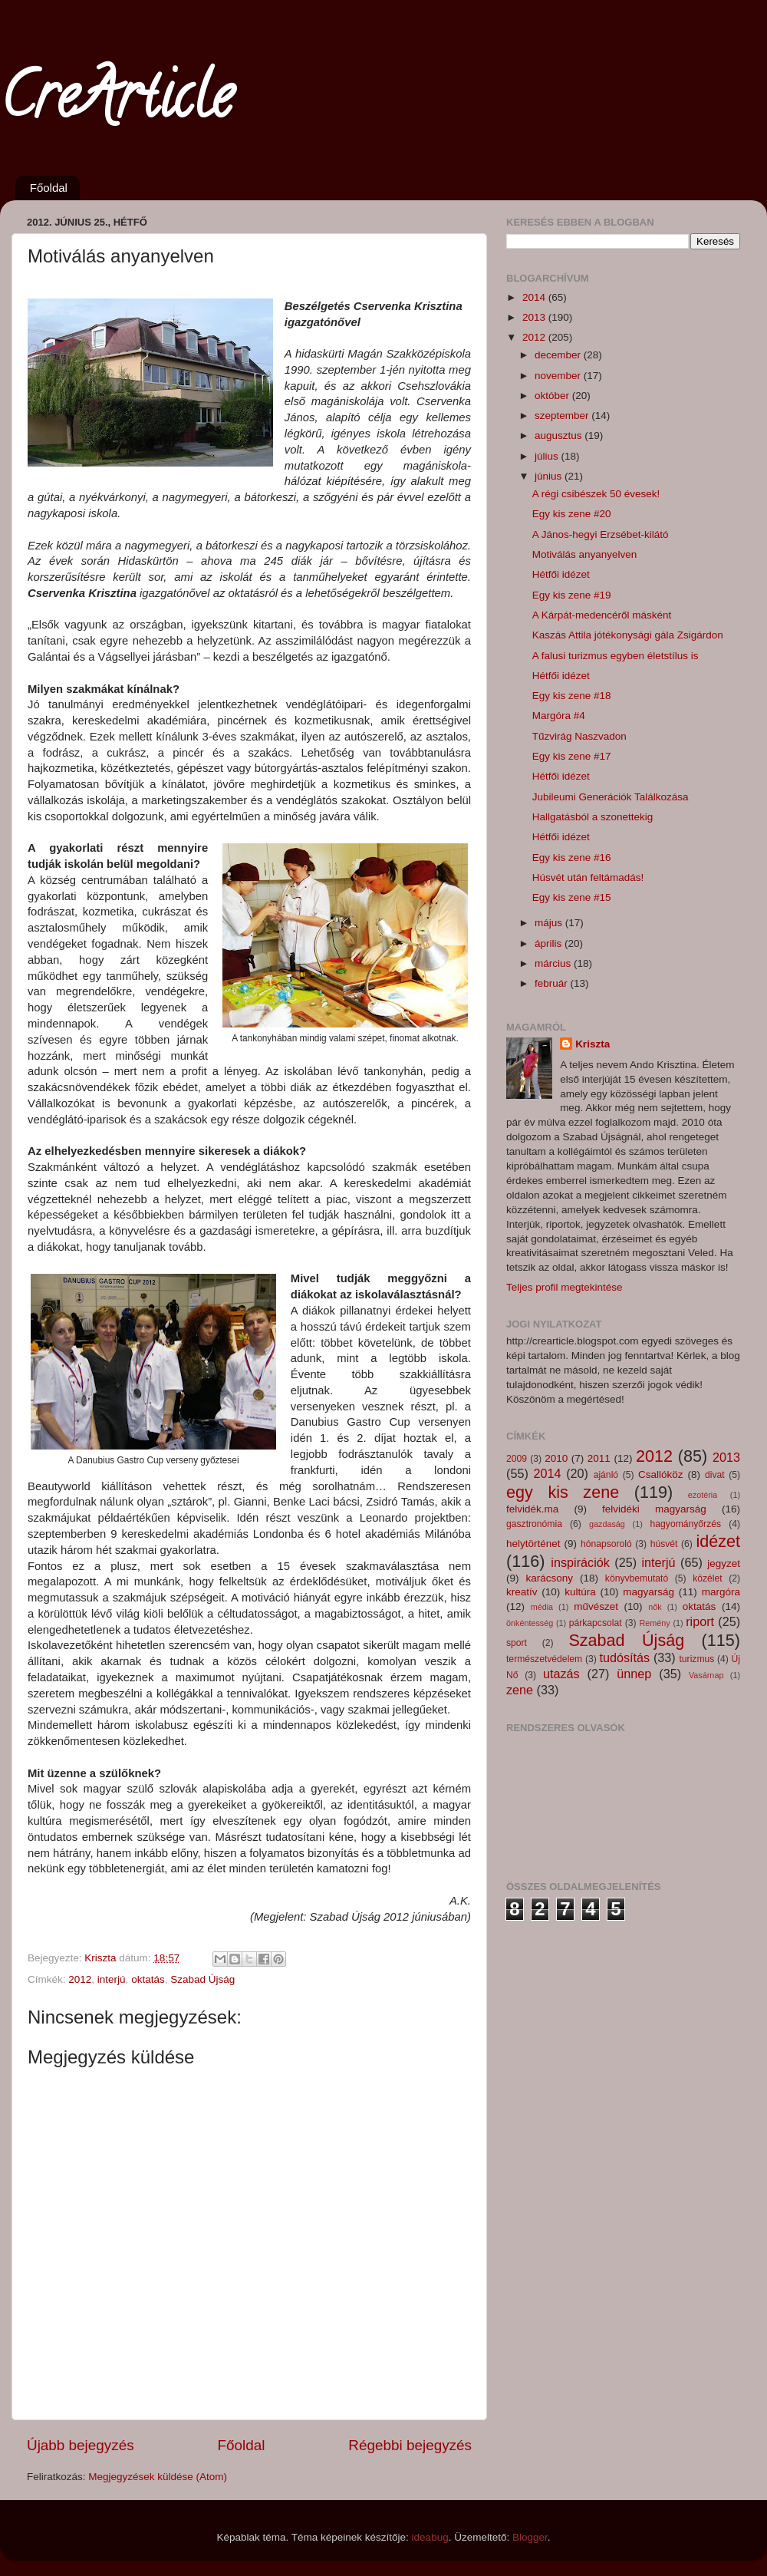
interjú (111, 1979)
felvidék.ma (532, 1509)
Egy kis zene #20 (571, 513)
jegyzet (723, 1563)
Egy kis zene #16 (571, 857)
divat (715, 1474)
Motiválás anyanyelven (584, 554)
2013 (535, 317)
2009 (516, 1458)
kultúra (580, 1592)
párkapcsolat (595, 1623)
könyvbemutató (636, 1578)
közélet (707, 1578)
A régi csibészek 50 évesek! (596, 494)
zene (519, 1690)
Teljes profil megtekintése (564, 1287)
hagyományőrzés (685, 1524)
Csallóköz (660, 1474)
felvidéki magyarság (654, 1509)
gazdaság (607, 1524)
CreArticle (116, 102)
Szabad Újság (202, 1979)
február (553, 983)
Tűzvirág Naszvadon (579, 736)
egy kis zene (562, 1492)
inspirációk (580, 1562)
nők (654, 1606)
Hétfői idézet (561, 574)
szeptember (563, 415)
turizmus (696, 1659)
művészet (596, 1606)
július (548, 456)
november (559, 375)
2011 (599, 1458)
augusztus (559, 435)
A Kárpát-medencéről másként (602, 615)
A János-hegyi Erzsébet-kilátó (600, 534)
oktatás (148, 1979)
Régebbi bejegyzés (410, 2445)
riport (700, 1621)
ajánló (606, 1474)
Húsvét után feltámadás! (588, 877)
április (550, 943)
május (550, 922)
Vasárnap (706, 1675)
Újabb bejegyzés (80, 2445)
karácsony (549, 1578)
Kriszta (592, 1044)
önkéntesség (529, 1623)
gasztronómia (534, 1524)
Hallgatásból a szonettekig (592, 817)
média (542, 1606)
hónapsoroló (606, 1544)
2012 (79, 1979)
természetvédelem (544, 1659)
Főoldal (48, 187)
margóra (721, 1592)
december (559, 355)
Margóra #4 (558, 715)
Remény (655, 1623)
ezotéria (702, 1494)
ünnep (634, 1674)
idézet (718, 1541)
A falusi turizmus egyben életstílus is (615, 655)
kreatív (522, 1592)
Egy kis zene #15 (571, 897)
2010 (556, 1458)
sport (516, 1643)
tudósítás (624, 1657)
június (550, 476)
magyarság (648, 1592)
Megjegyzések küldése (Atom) (157, 2476)
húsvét (664, 1544)
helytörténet (533, 1543)
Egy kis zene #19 (571, 595)
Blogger (530, 2537)
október (553, 395)
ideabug (430, 2537)
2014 (535, 297)
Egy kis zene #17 (571, 756)
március (554, 963)
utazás (561, 1674)
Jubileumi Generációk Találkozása (610, 797)
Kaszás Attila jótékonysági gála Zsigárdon (627, 635)
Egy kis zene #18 (571, 695)
